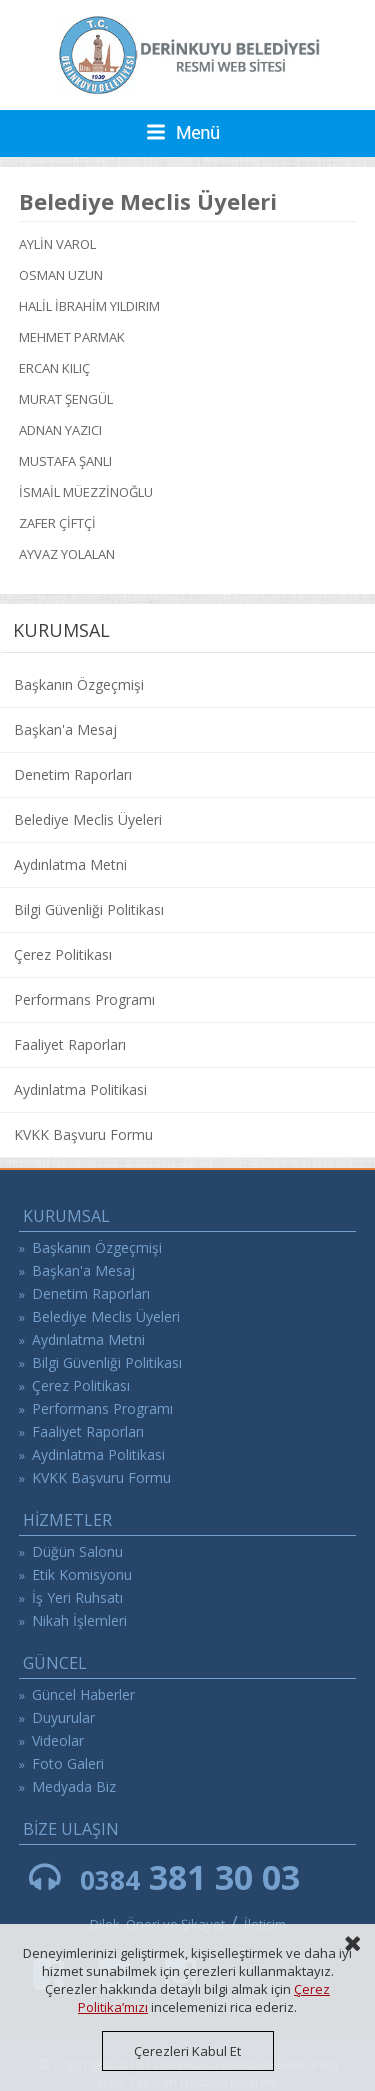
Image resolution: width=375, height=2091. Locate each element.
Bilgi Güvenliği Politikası (89, 909)
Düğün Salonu (77, 1551)
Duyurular (63, 1717)
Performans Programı (84, 999)
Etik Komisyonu (82, 1574)
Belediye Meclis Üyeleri (88, 819)
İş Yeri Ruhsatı (77, 1597)
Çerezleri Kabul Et (187, 2051)
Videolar (58, 1740)
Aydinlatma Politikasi (80, 1089)
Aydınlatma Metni (70, 864)
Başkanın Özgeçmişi (79, 684)
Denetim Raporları (73, 774)
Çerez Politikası (63, 954)
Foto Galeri (68, 1763)
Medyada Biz (74, 1786)
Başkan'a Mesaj (65, 729)
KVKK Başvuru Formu (83, 1134)
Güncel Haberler (83, 1694)
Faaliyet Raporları (70, 1044)
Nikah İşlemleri (79, 1620)
